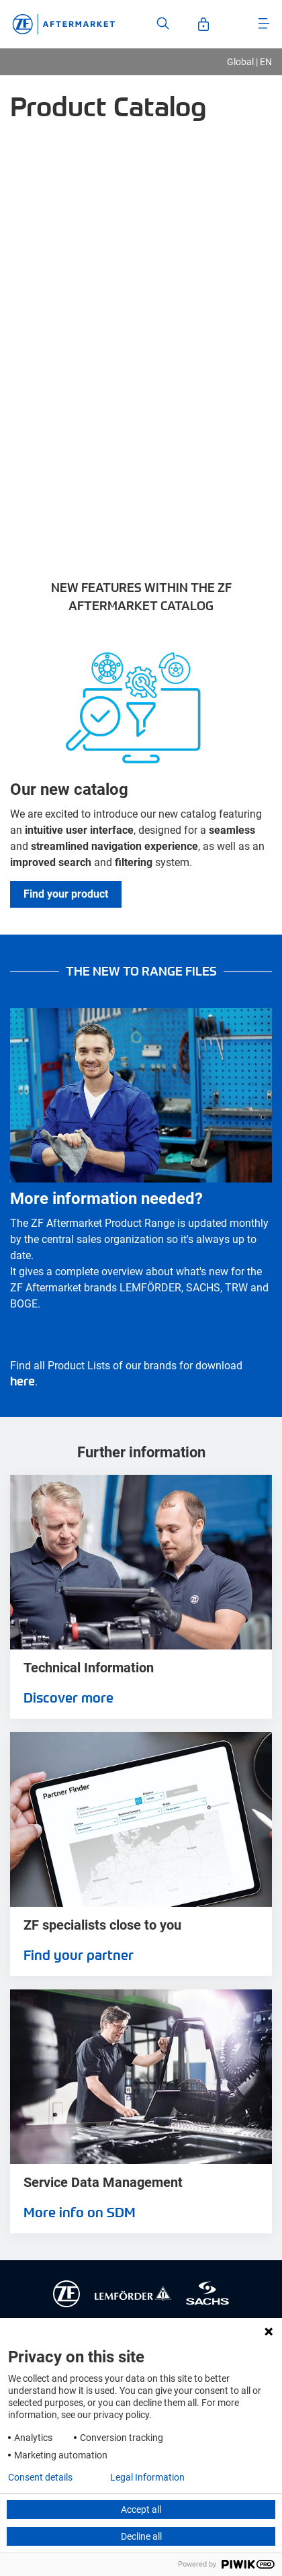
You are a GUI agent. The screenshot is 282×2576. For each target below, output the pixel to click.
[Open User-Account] (203, 24)
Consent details (40, 2477)
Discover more (68, 1697)
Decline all (141, 2536)
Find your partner (78, 1954)
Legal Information (147, 2477)
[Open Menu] (264, 23)
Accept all (141, 2509)
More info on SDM (79, 2212)
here (22, 1380)
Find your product (65, 894)
